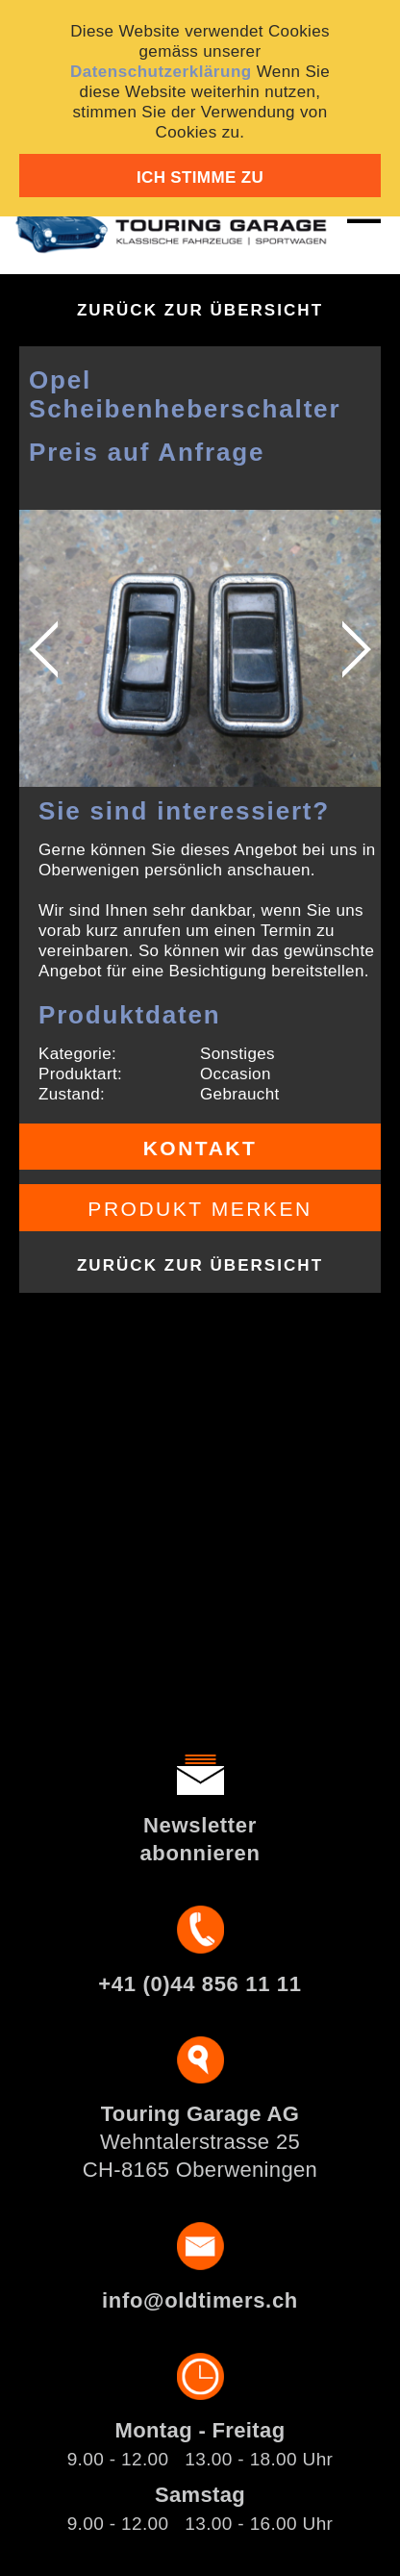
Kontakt (200, 1148)
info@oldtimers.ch (200, 2300)
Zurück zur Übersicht (200, 310)
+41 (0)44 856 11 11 (199, 1984)
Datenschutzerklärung (161, 72)
